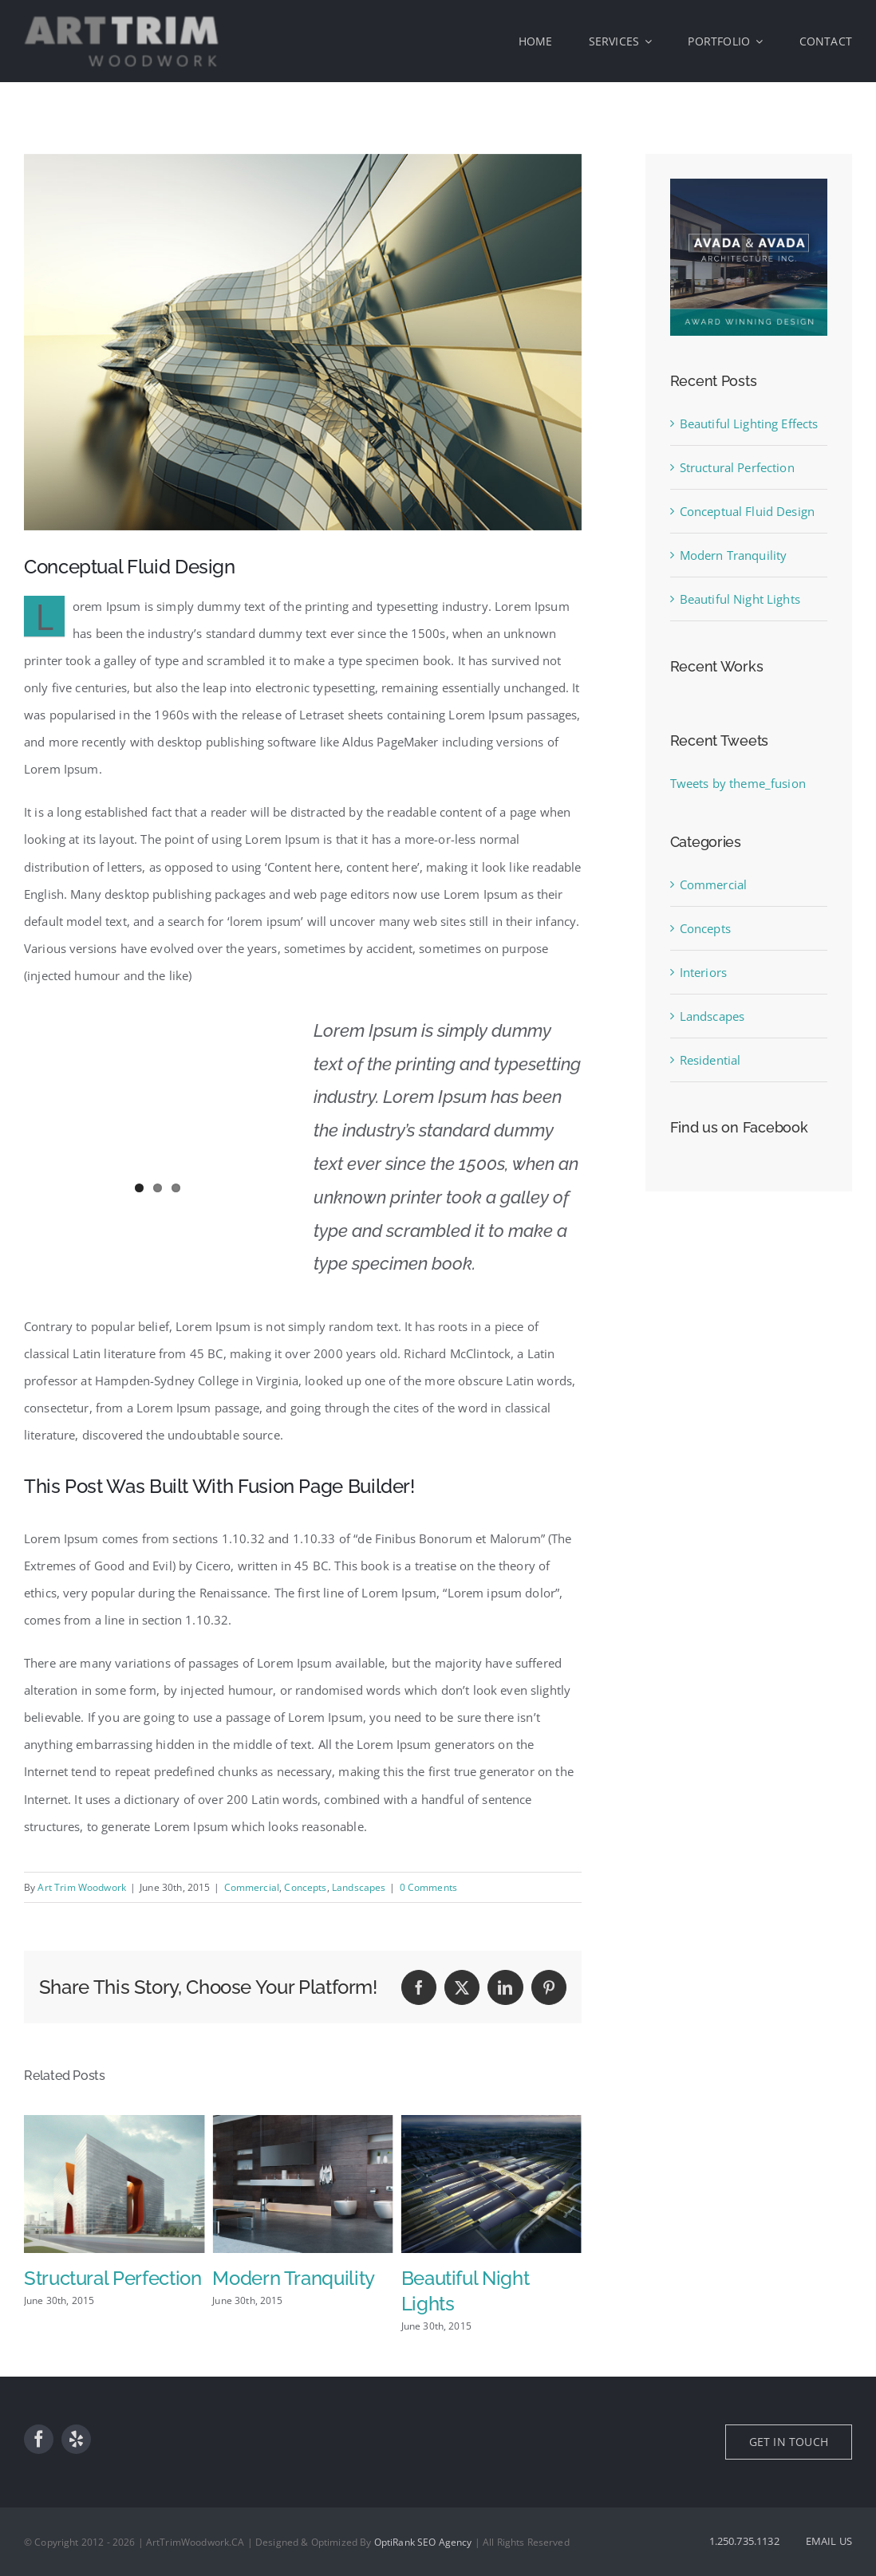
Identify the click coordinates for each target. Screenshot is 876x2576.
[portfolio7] (303, 342)
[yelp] (76, 2439)
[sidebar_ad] (748, 184)
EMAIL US (829, 2541)
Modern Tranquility (482, 2278)
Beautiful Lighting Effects (749, 423)
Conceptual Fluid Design (747, 511)
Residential (710, 1060)
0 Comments (429, 1887)
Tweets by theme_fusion (738, 783)
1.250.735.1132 (744, 2541)
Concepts (305, 1887)
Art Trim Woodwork (81, 1887)
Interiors (703, 972)
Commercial (252, 1887)
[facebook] (38, 2439)
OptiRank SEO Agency (423, 2542)
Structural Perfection (300, 2278)
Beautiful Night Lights (740, 599)
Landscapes (359, 1887)
